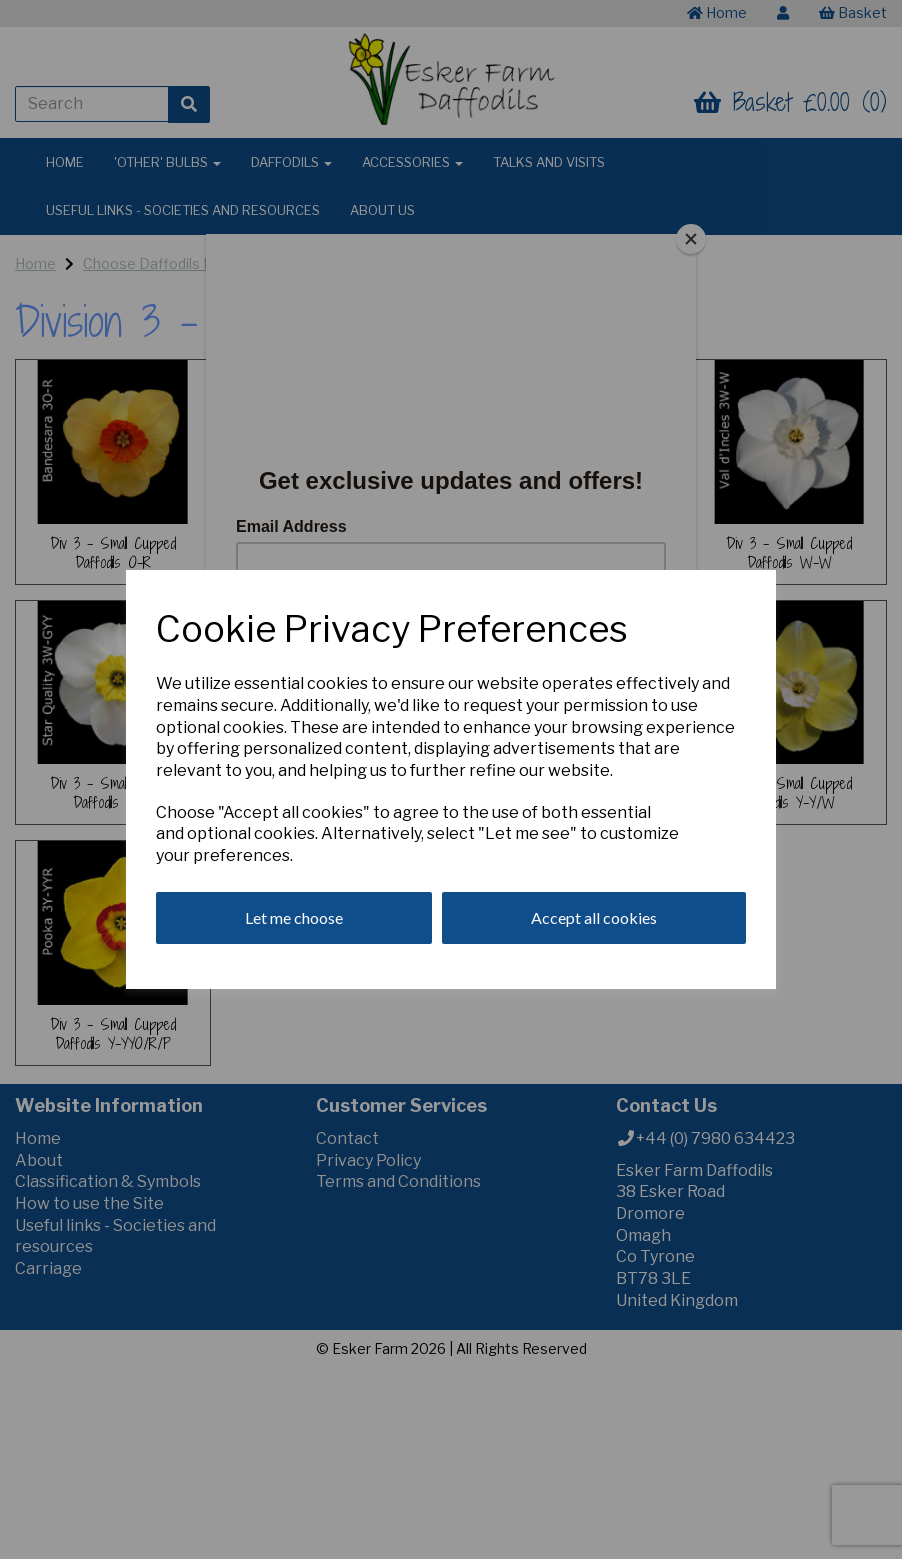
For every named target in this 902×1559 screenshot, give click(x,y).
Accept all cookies (594, 917)
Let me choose (294, 917)
